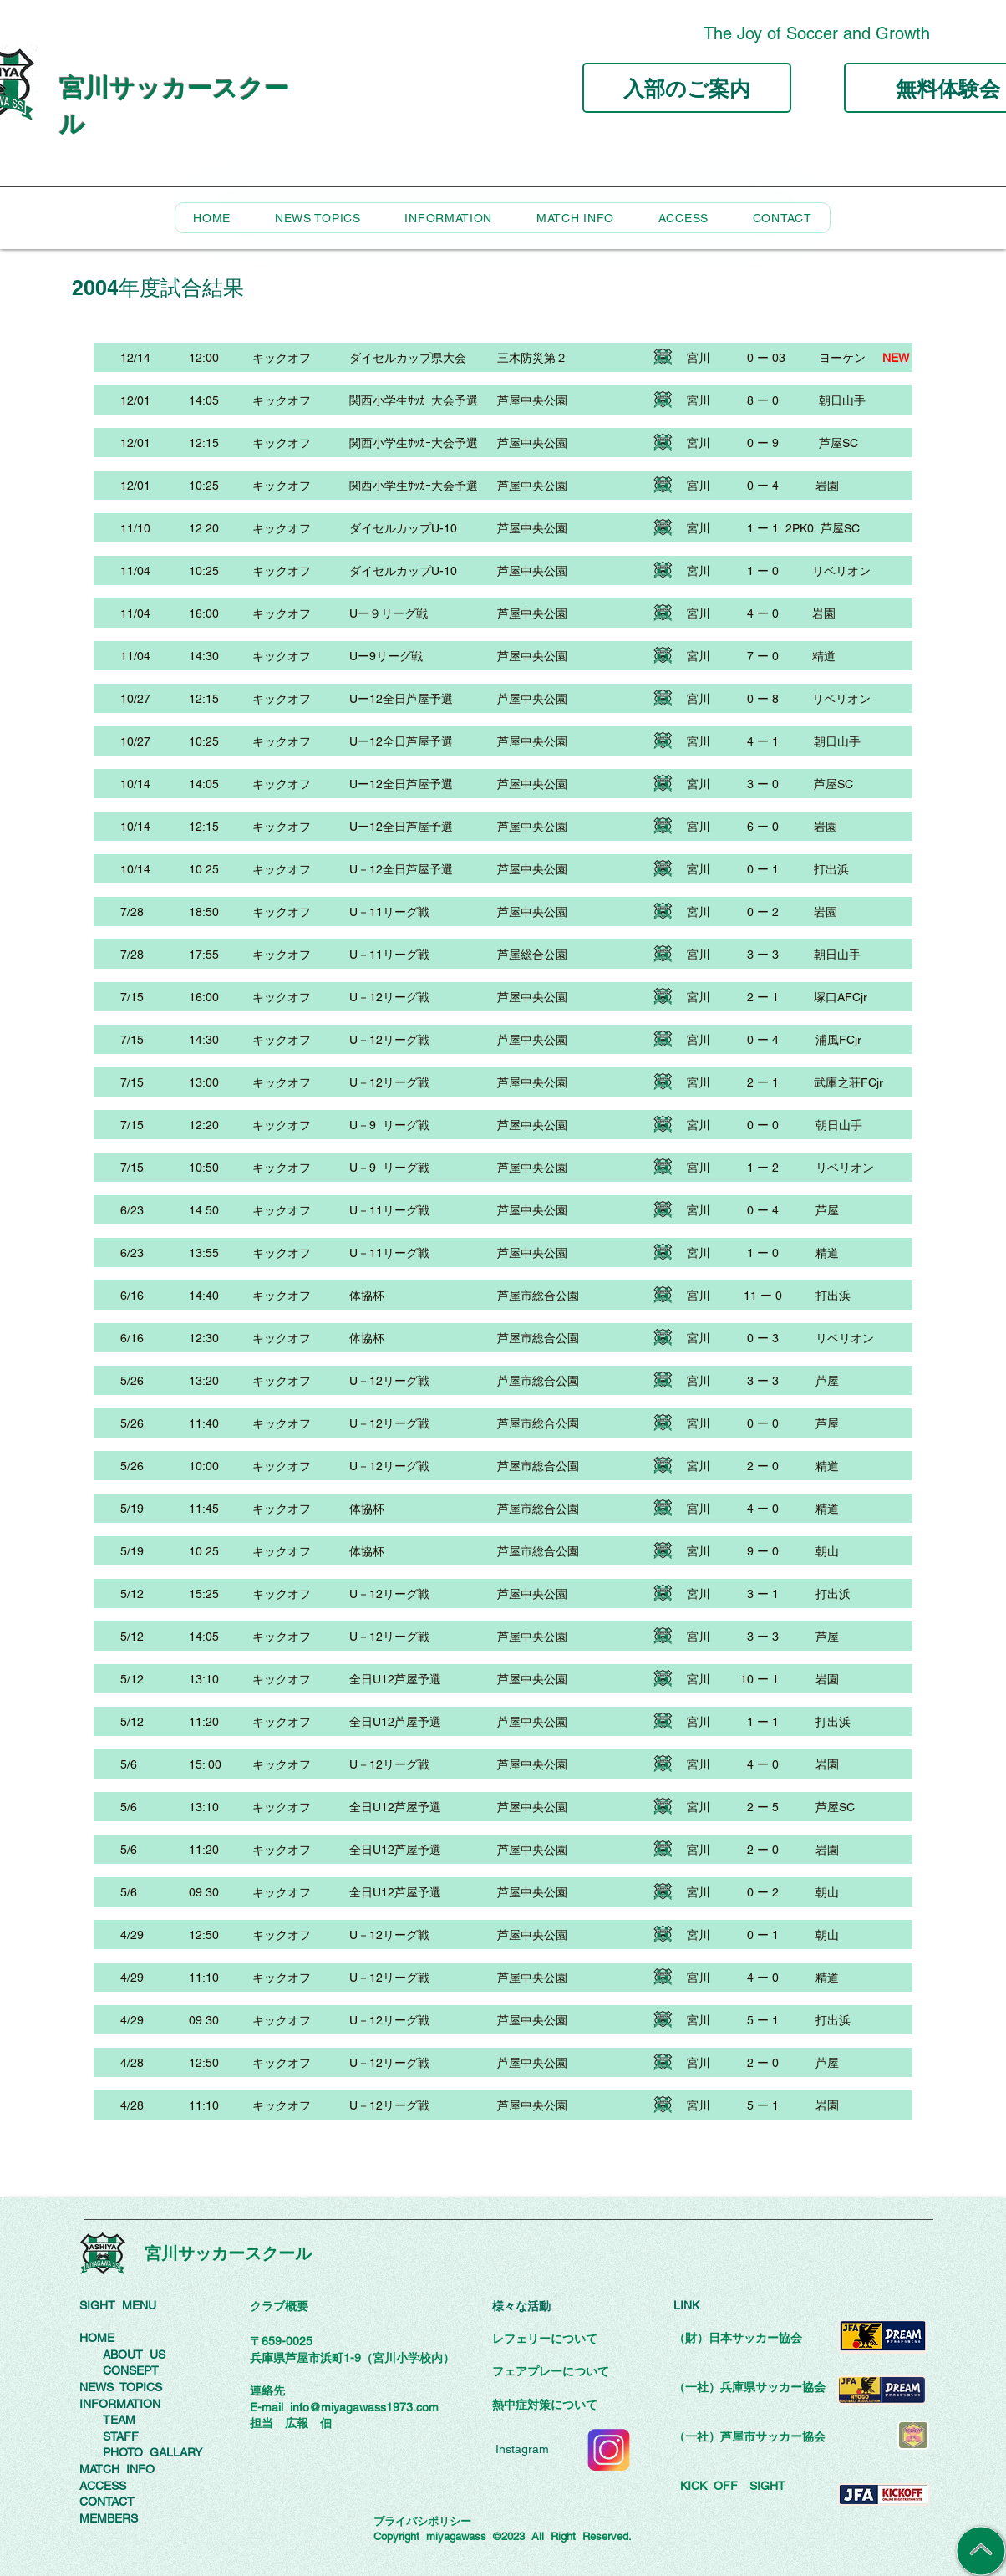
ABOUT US (134, 2354)
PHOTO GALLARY (152, 2452)
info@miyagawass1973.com (364, 2407)
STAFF (121, 2436)
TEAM (119, 2419)
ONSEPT (135, 2370)
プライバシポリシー (422, 2521)
